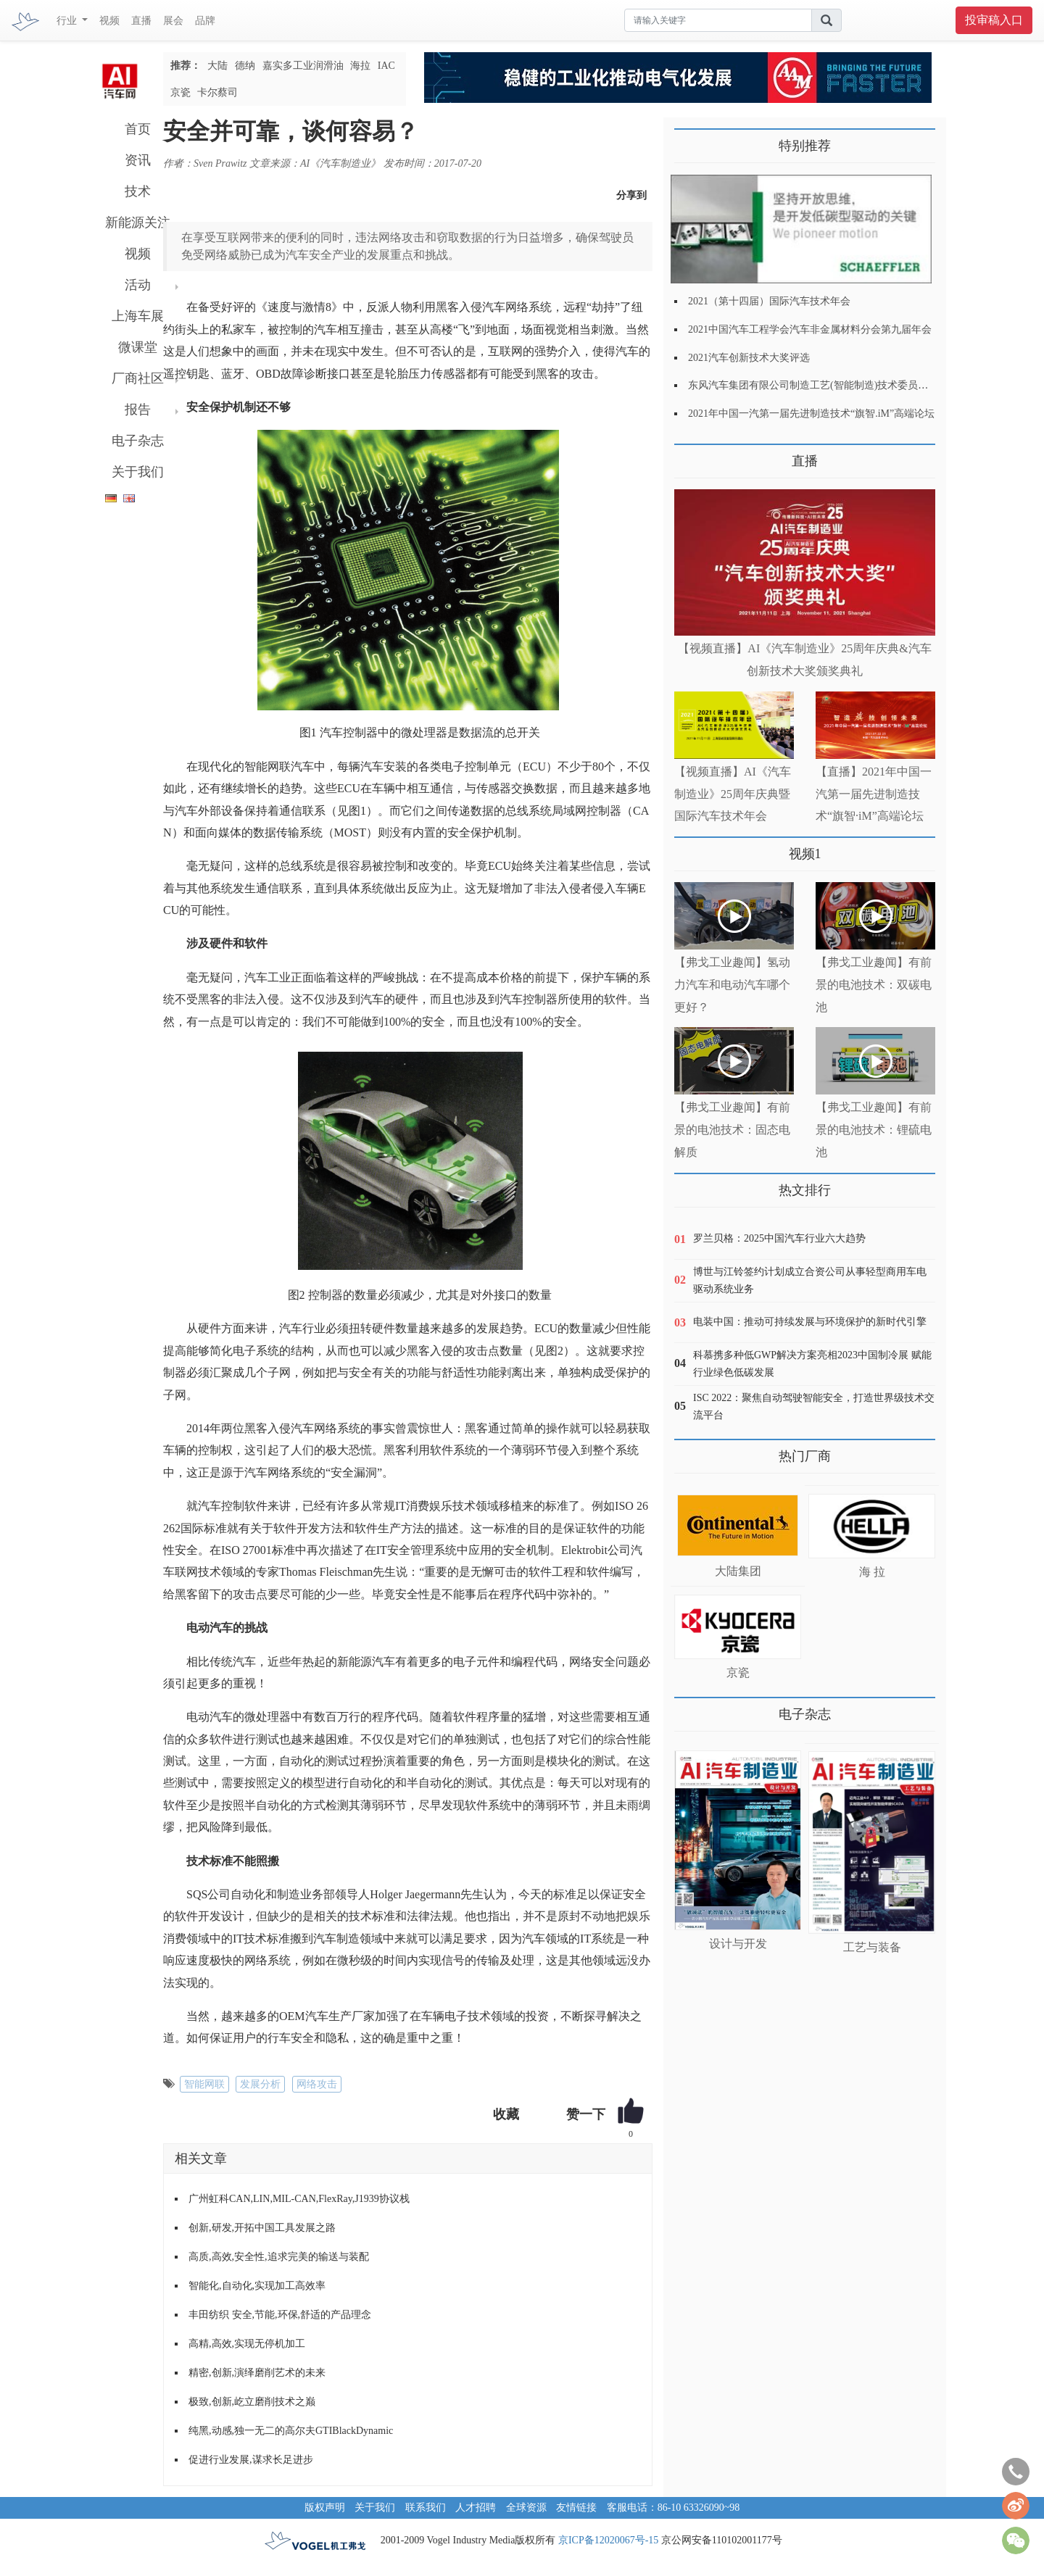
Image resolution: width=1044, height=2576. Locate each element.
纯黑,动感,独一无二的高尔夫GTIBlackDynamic (290, 2430)
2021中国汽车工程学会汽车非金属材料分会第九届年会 (810, 329)
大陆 (217, 65)
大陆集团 (738, 1571)
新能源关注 (137, 222)
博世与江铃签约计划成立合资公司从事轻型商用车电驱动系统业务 (810, 1280)
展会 (173, 20)
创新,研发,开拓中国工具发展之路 (262, 2227)
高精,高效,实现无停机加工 (246, 2343)
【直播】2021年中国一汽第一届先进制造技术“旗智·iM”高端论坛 (874, 794)
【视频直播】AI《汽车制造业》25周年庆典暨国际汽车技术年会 (732, 794)
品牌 (205, 20)
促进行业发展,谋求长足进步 (250, 2459)
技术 (138, 191)
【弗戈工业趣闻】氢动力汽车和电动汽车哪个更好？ (732, 984)
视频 (109, 20)
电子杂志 (138, 440)
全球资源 (526, 2507)
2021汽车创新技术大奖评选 (749, 357)
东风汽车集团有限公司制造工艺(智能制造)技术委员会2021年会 (828, 385)
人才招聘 (475, 2507)
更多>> (689, 455)
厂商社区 (138, 378)
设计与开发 (738, 1943)
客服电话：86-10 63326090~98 (673, 2507)
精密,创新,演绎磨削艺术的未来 (257, 2372)
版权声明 (324, 2507)
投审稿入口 (994, 20)
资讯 (138, 160)
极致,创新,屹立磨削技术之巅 (251, 2401)
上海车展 (138, 316)
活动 (138, 285)
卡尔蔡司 (217, 92)
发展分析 (260, 2084)
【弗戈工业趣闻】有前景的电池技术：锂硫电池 (874, 1129)
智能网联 (204, 2084)
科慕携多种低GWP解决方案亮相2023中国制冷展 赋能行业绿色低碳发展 (812, 1364)
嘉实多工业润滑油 (303, 65)
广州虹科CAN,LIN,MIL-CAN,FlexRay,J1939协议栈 (299, 2198)
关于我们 (138, 472)
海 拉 (872, 1572)
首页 (138, 129)
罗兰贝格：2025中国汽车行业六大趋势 (779, 1238)
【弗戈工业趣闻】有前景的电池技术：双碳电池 (874, 984)
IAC (386, 65)
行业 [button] (68, 20)
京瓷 (180, 92)
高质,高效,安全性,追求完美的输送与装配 (278, 2256)
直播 (141, 20)
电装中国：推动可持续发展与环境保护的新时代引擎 (810, 1321)
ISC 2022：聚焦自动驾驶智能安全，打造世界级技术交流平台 (814, 1406)
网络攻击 (317, 2084)
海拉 (360, 65)
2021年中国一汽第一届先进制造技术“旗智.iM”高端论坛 (811, 413)
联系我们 (425, 2507)
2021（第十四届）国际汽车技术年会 (769, 301)
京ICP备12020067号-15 (608, 2540)
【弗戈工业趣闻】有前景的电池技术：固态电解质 (732, 1129)
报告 (138, 409)
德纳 (245, 65)
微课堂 (137, 347)
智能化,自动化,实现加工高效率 (257, 2285)
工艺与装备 (872, 1947)
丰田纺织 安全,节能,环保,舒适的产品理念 (279, 2314)
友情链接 (576, 2507)
